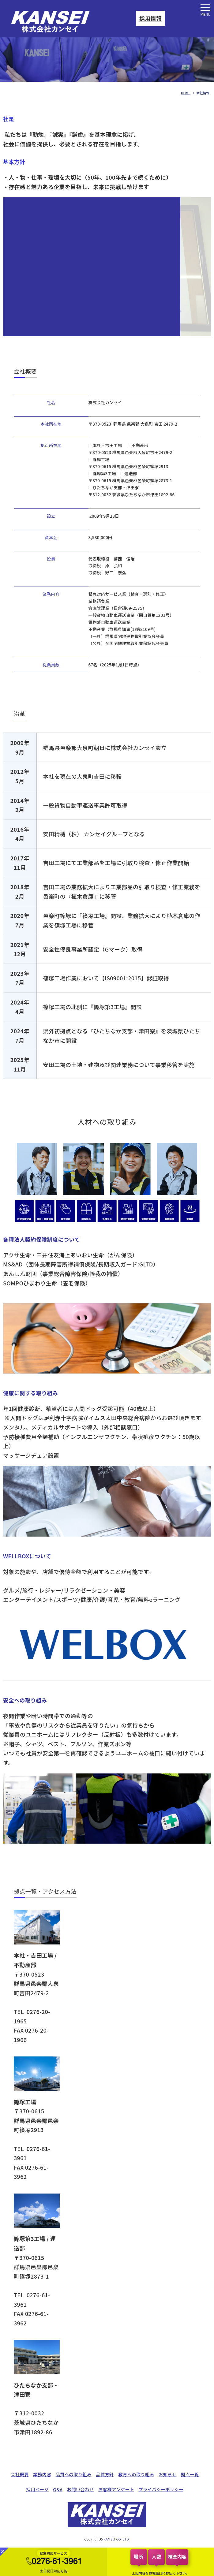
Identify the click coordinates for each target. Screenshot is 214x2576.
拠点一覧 (190, 2474)
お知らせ (167, 2474)
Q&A (57, 2489)
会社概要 (20, 2474)
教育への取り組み (136, 2474)
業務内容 (42, 2474)
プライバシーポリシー (160, 2489)
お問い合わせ (80, 2489)
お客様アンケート (116, 2489)
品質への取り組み (73, 2474)
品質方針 (105, 2474)
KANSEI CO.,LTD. (116, 2539)
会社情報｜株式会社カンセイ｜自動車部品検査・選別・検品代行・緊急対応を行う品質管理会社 (60, 22)
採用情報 (150, 18)
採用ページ (37, 2489)
